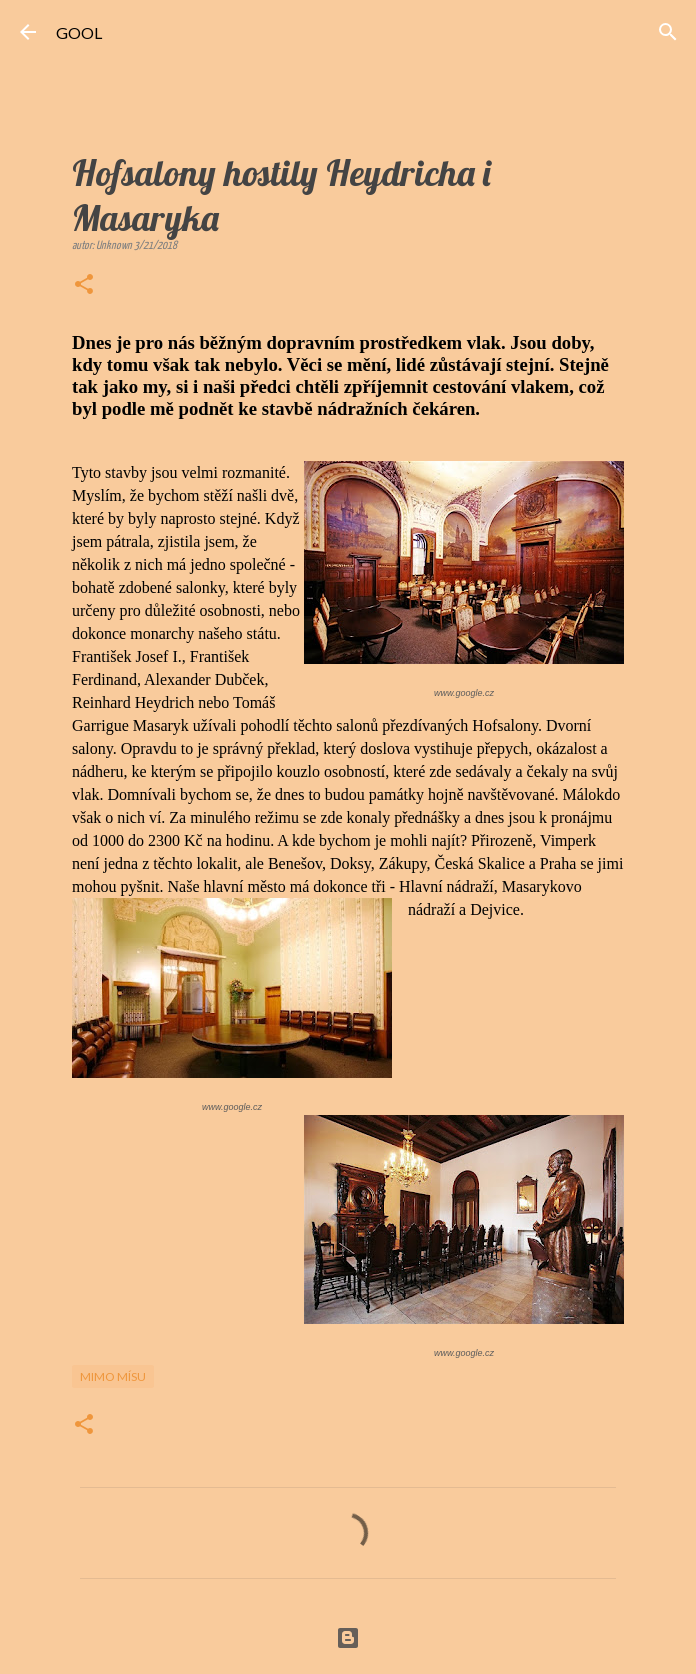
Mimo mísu (113, 1376)
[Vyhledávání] (668, 32)
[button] (84, 286)
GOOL (79, 32)
